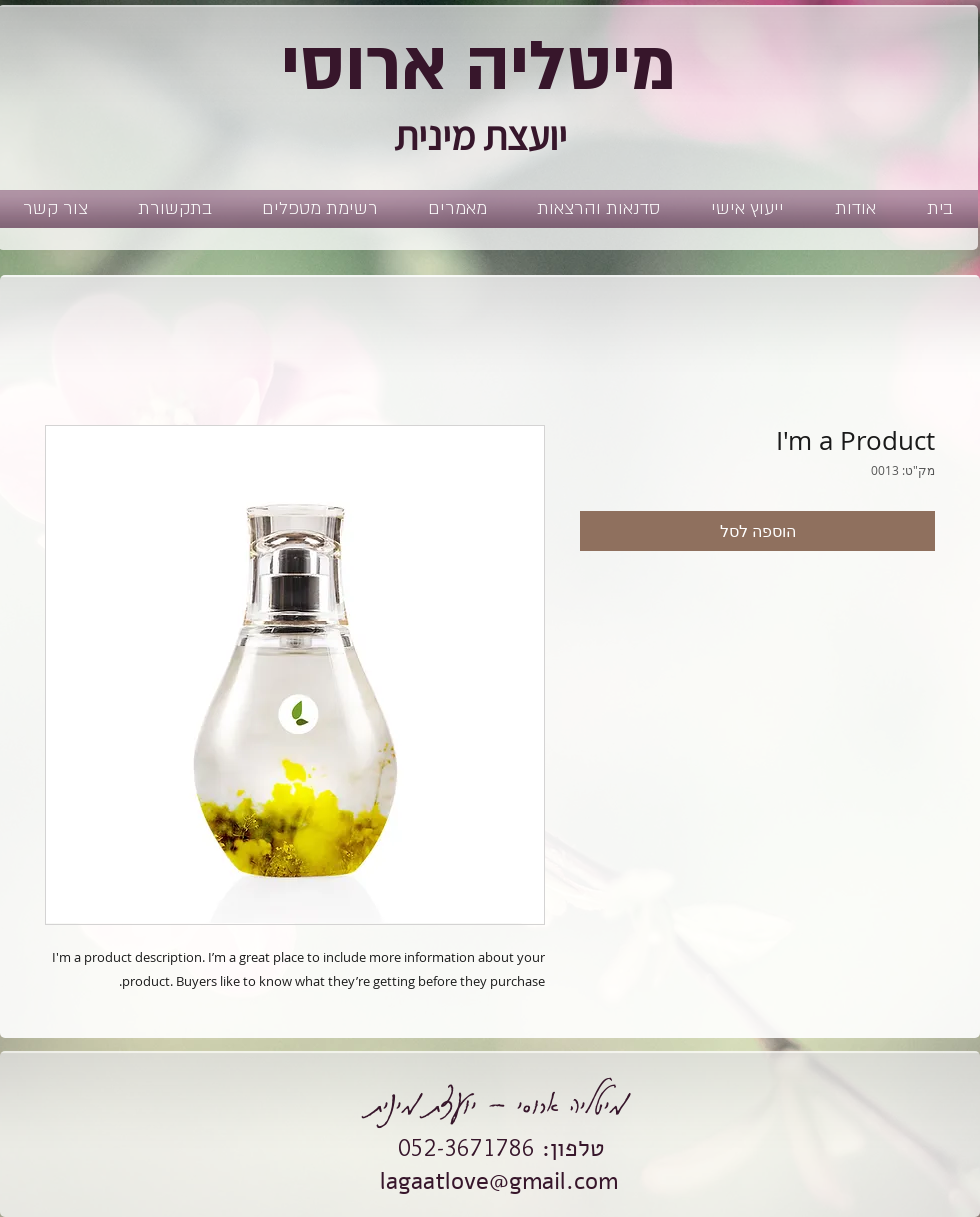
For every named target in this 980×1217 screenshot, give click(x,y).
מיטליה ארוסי (478, 67)
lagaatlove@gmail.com (499, 1181)
